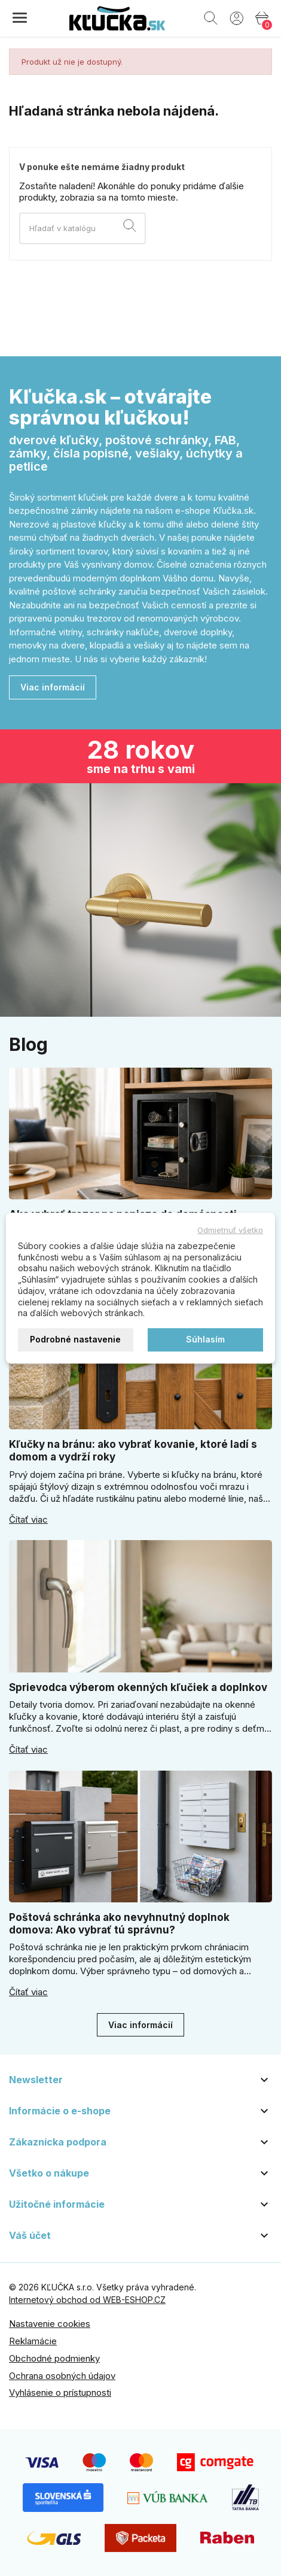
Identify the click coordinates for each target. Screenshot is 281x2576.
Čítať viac (28, 1519)
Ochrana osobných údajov (62, 2375)
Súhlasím (205, 1339)
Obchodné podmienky (54, 2358)
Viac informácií (52, 687)
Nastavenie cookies (49, 2323)
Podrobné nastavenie (75, 1339)
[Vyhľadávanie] (82, 228)
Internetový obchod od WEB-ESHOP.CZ (87, 2300)
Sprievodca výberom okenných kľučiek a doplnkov (138, 1687)
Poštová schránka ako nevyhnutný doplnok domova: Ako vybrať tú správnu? (119, 1923)
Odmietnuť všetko (230, 1230)
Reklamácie (33, 2341)
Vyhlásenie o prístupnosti (60, 2392)
